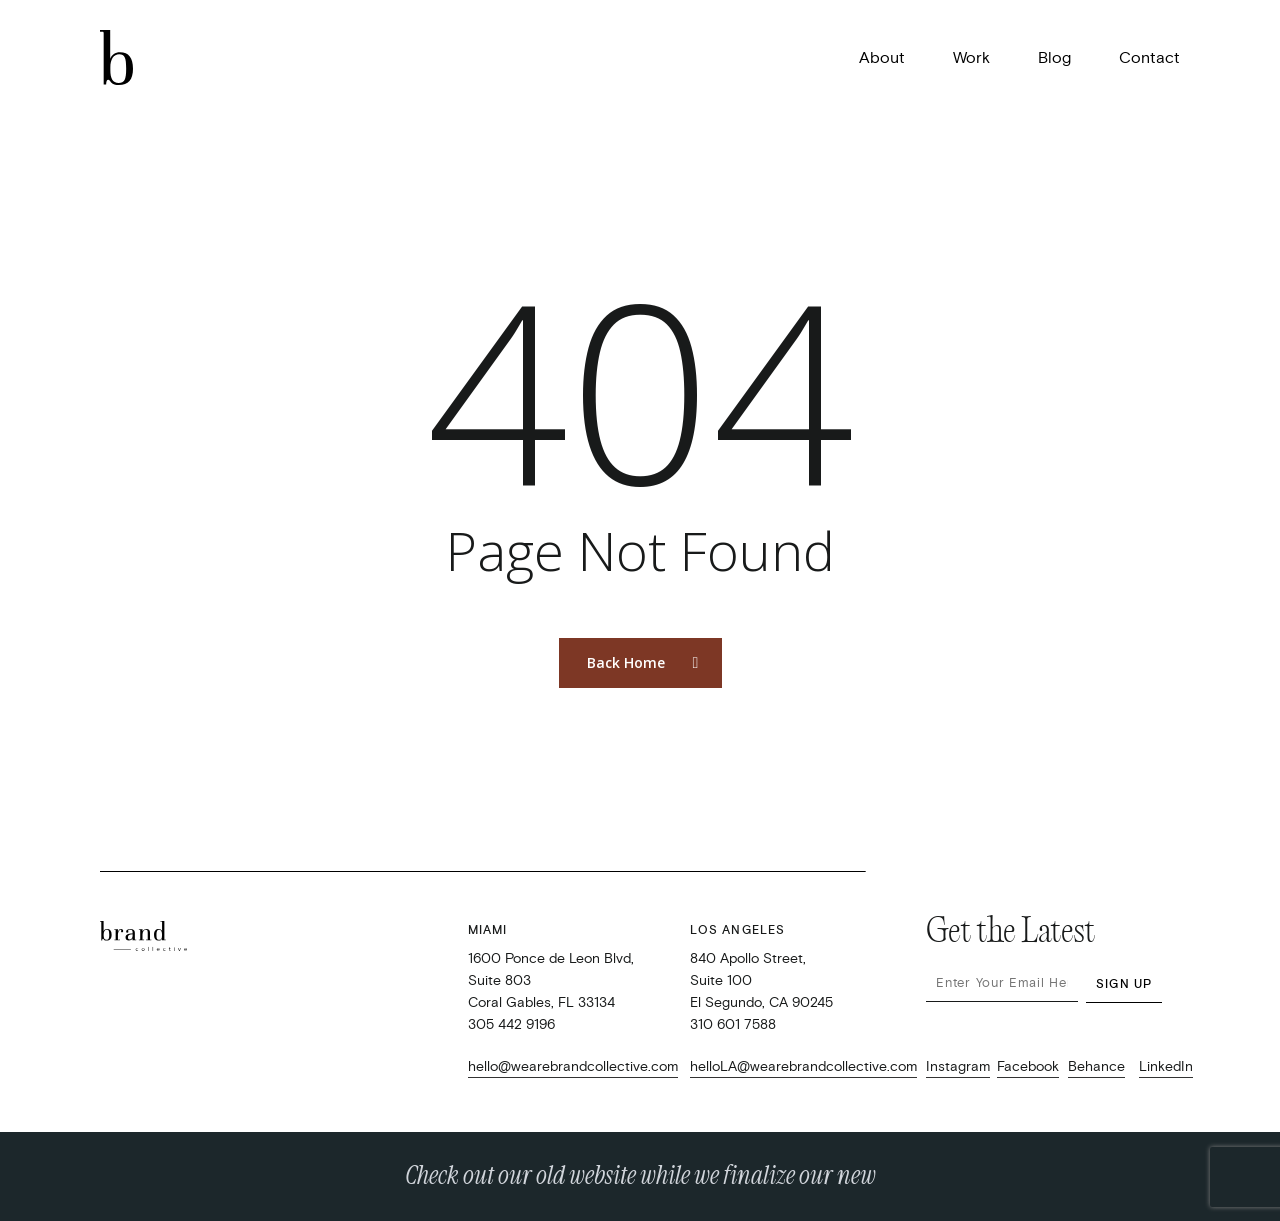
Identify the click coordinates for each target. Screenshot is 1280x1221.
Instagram (958, 1067)
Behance (1096, 1067)
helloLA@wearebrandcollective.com (803, 1067)
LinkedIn (1166, 1067)
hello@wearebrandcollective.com (573, 1067)
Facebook (1028, 1067)
